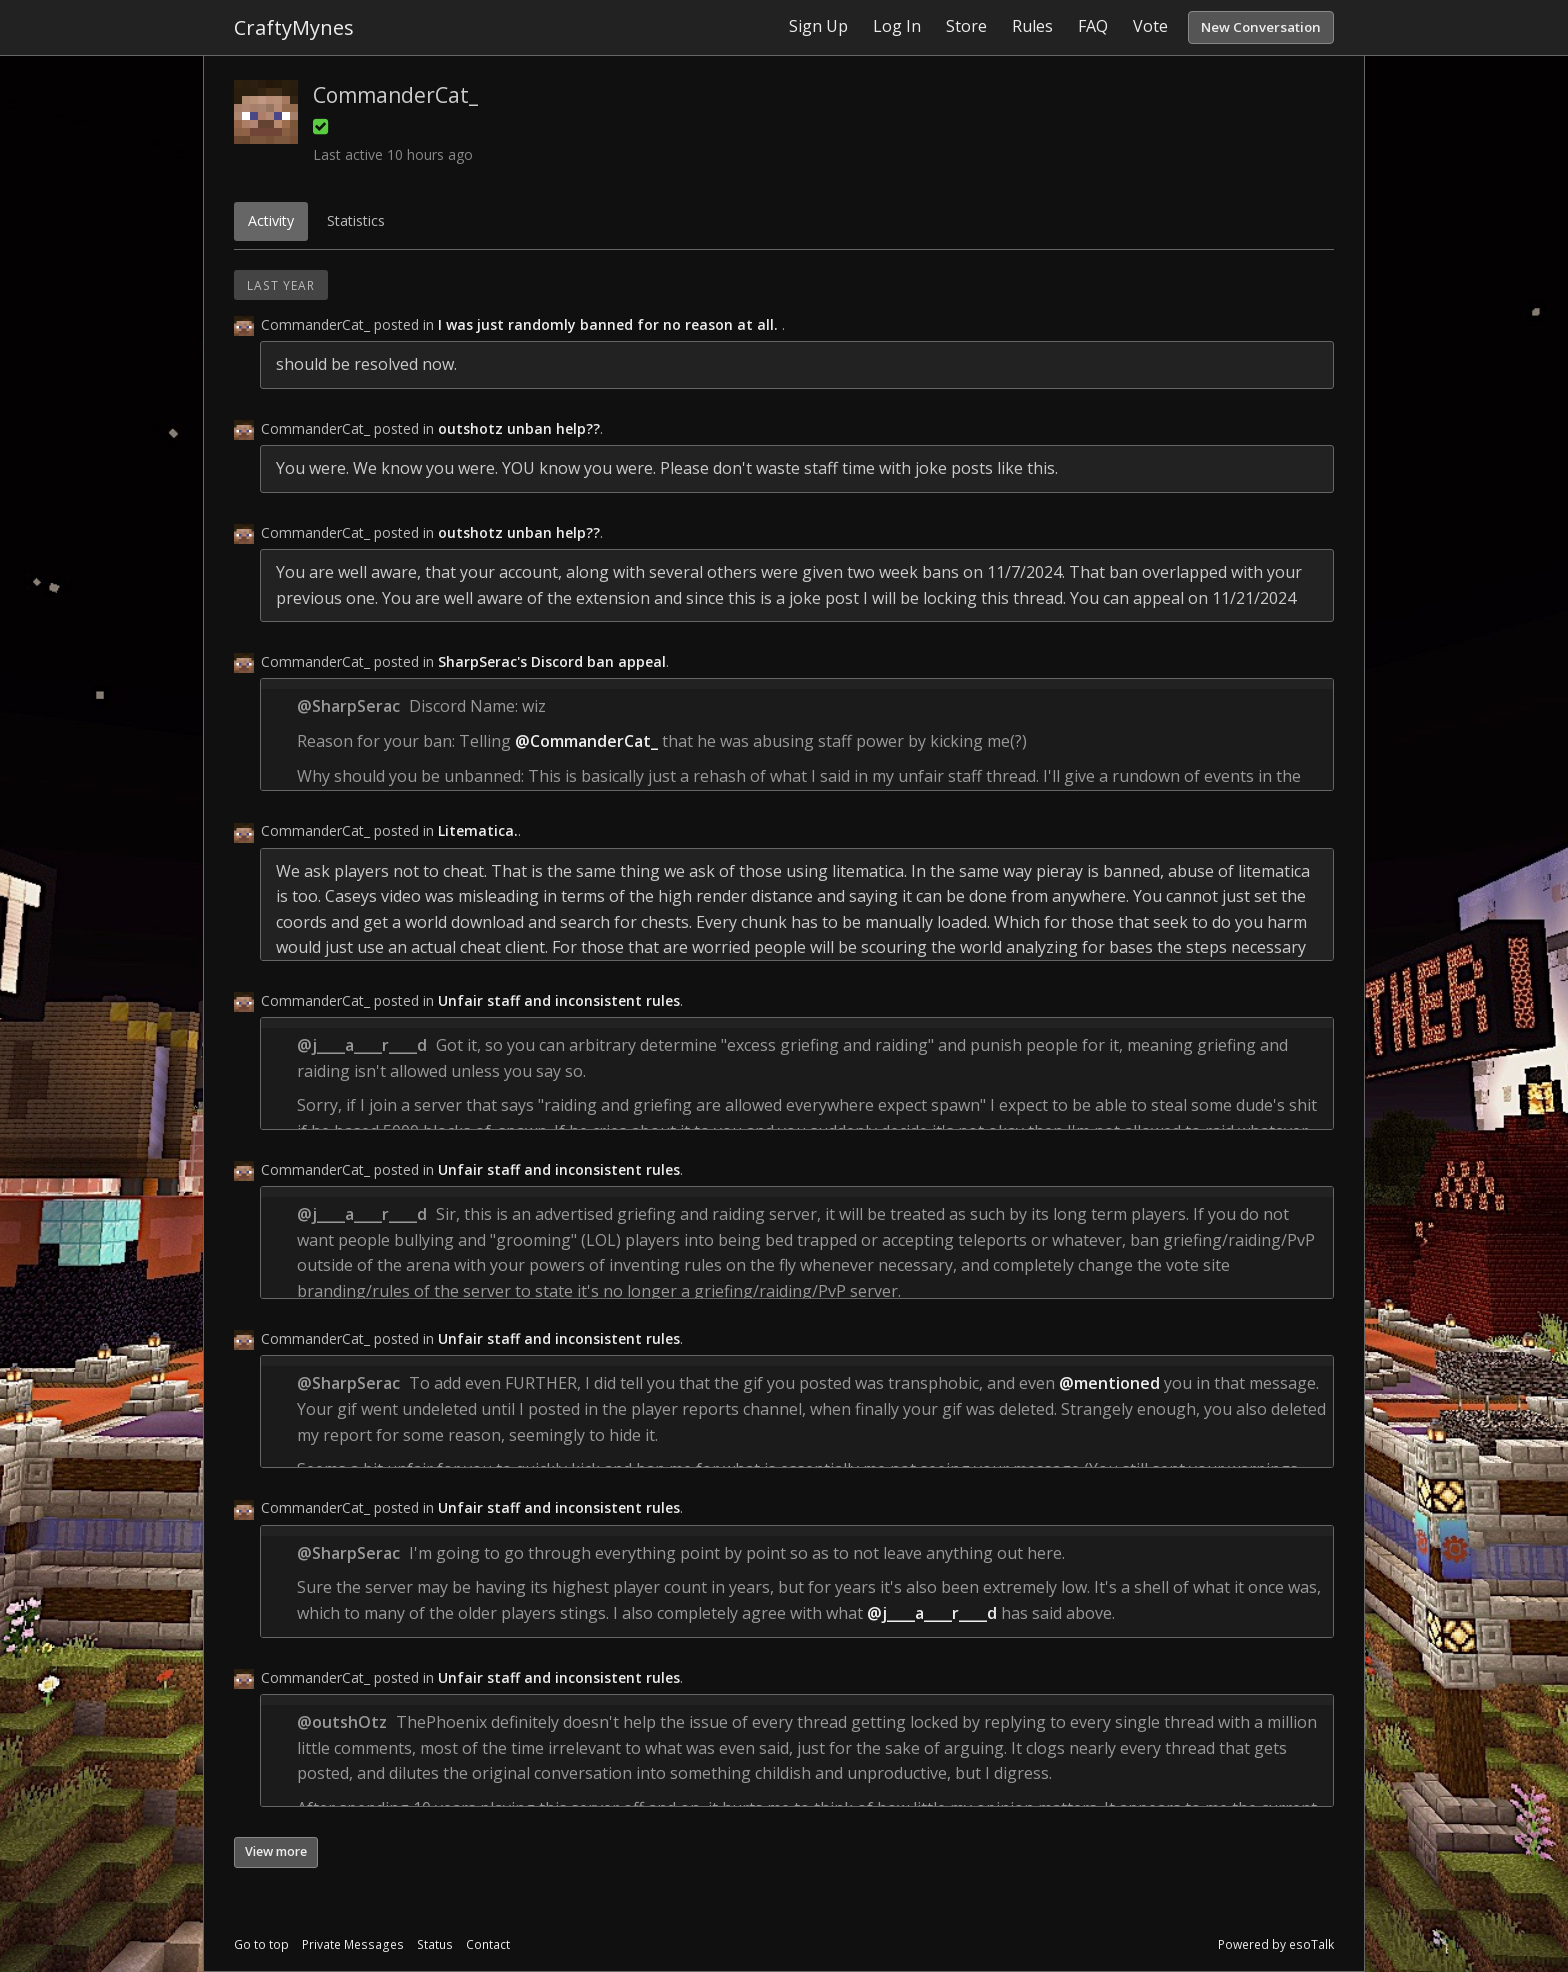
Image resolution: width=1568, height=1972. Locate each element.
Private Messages (353, 1944)
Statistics (356, 220)
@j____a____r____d (362, 1045)
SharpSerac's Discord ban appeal (552, 661)
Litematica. (478, 830)
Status (435, 1944)
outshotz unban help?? (519, 428)
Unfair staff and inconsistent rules (559, 1000)
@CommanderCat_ (586, 741)
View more (276, 1851)
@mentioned (1109, 1383)
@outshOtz (342, 1722)
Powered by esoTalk (1276, 1944)
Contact (488, 1944)
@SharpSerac (348, 706)
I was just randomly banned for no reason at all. (610, 324)
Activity (271, 220)
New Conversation (1261, 27)
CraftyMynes (294, 27)
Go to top (261, 1944)
